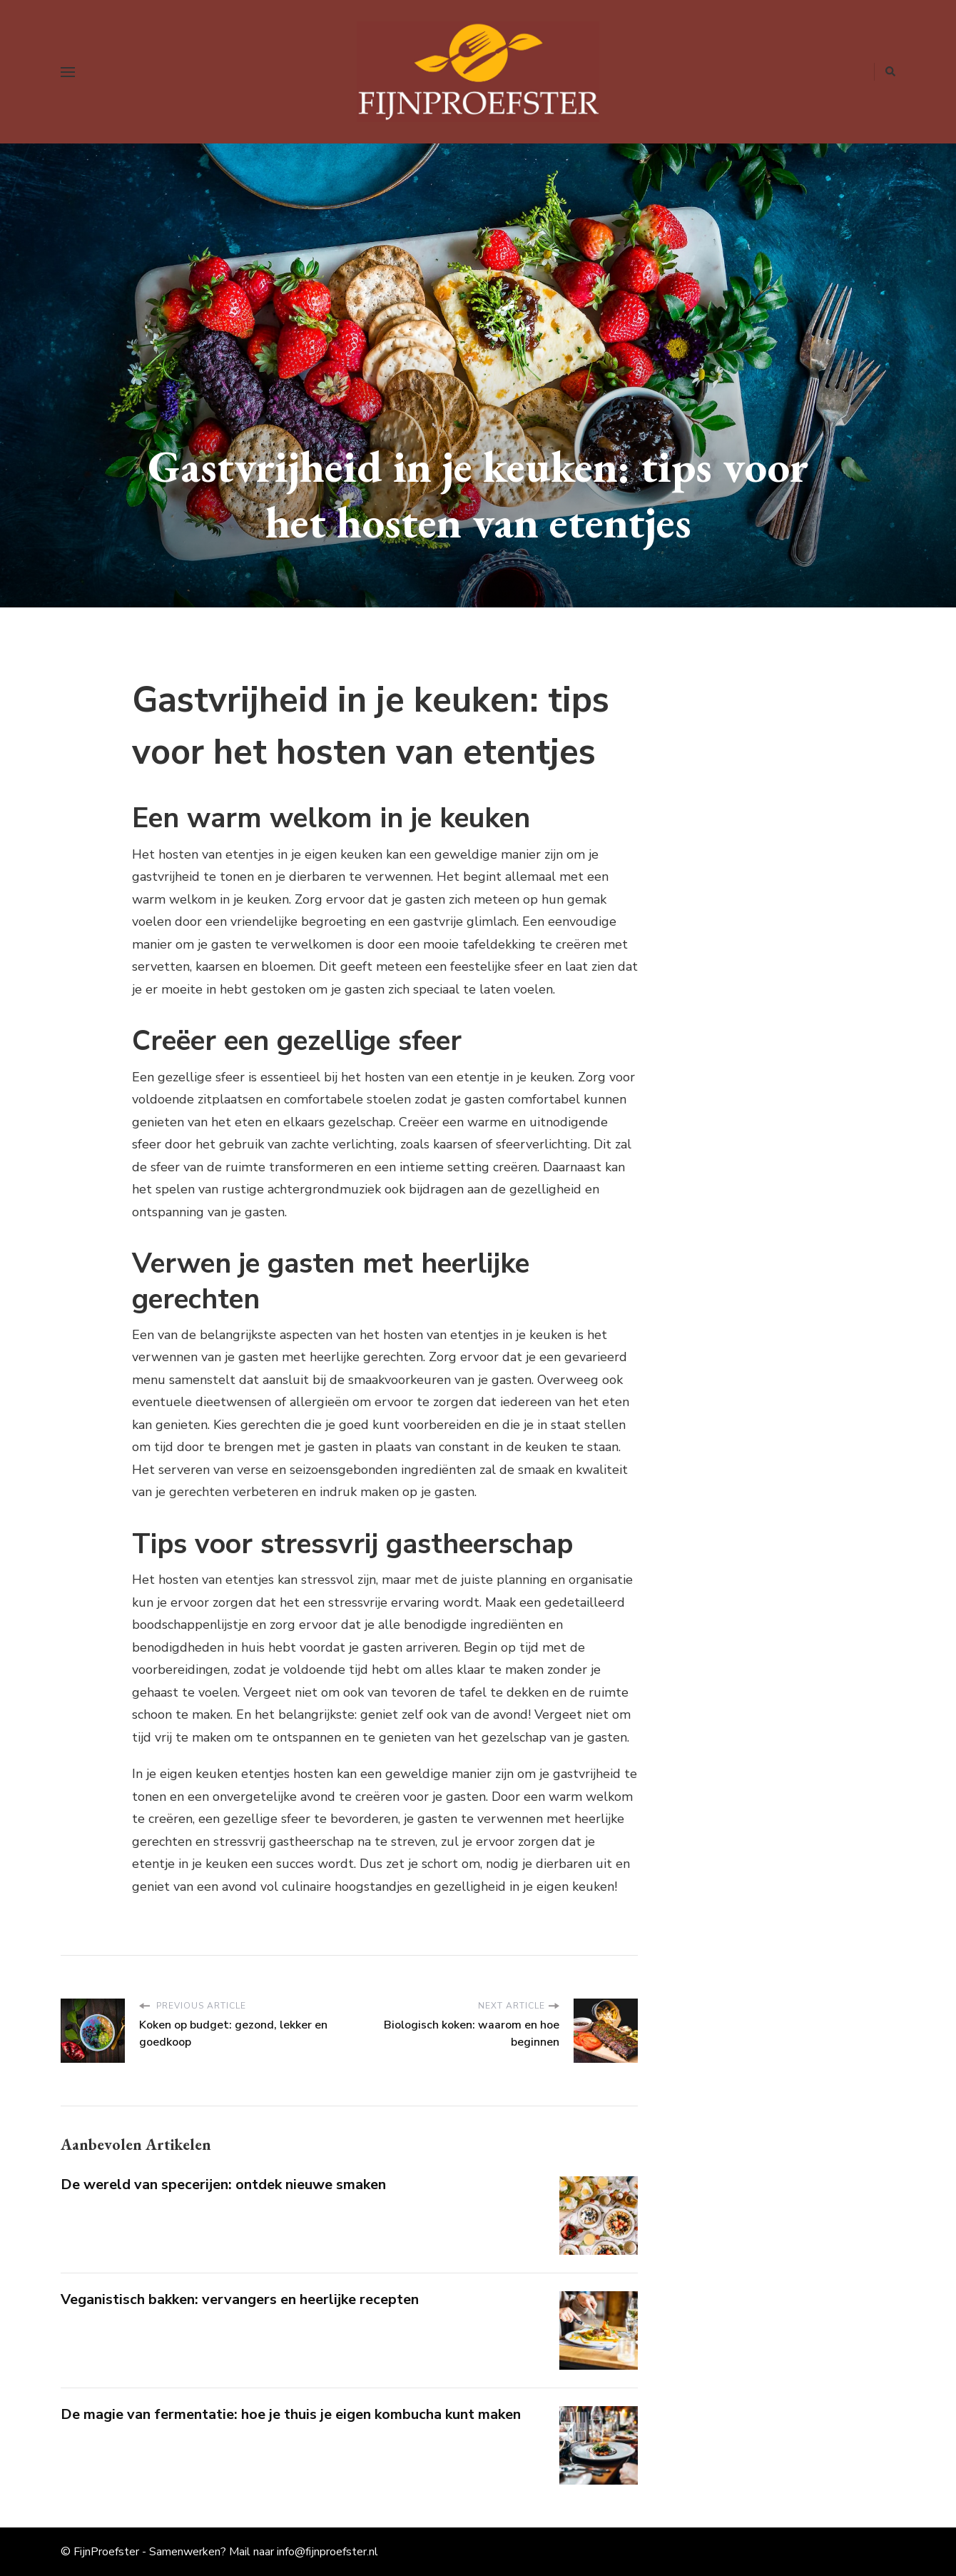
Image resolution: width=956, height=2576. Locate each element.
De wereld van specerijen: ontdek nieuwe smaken (223, 2184)
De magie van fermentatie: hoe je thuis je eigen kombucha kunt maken (291, 2414)
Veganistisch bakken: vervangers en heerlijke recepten (240, 2299)
